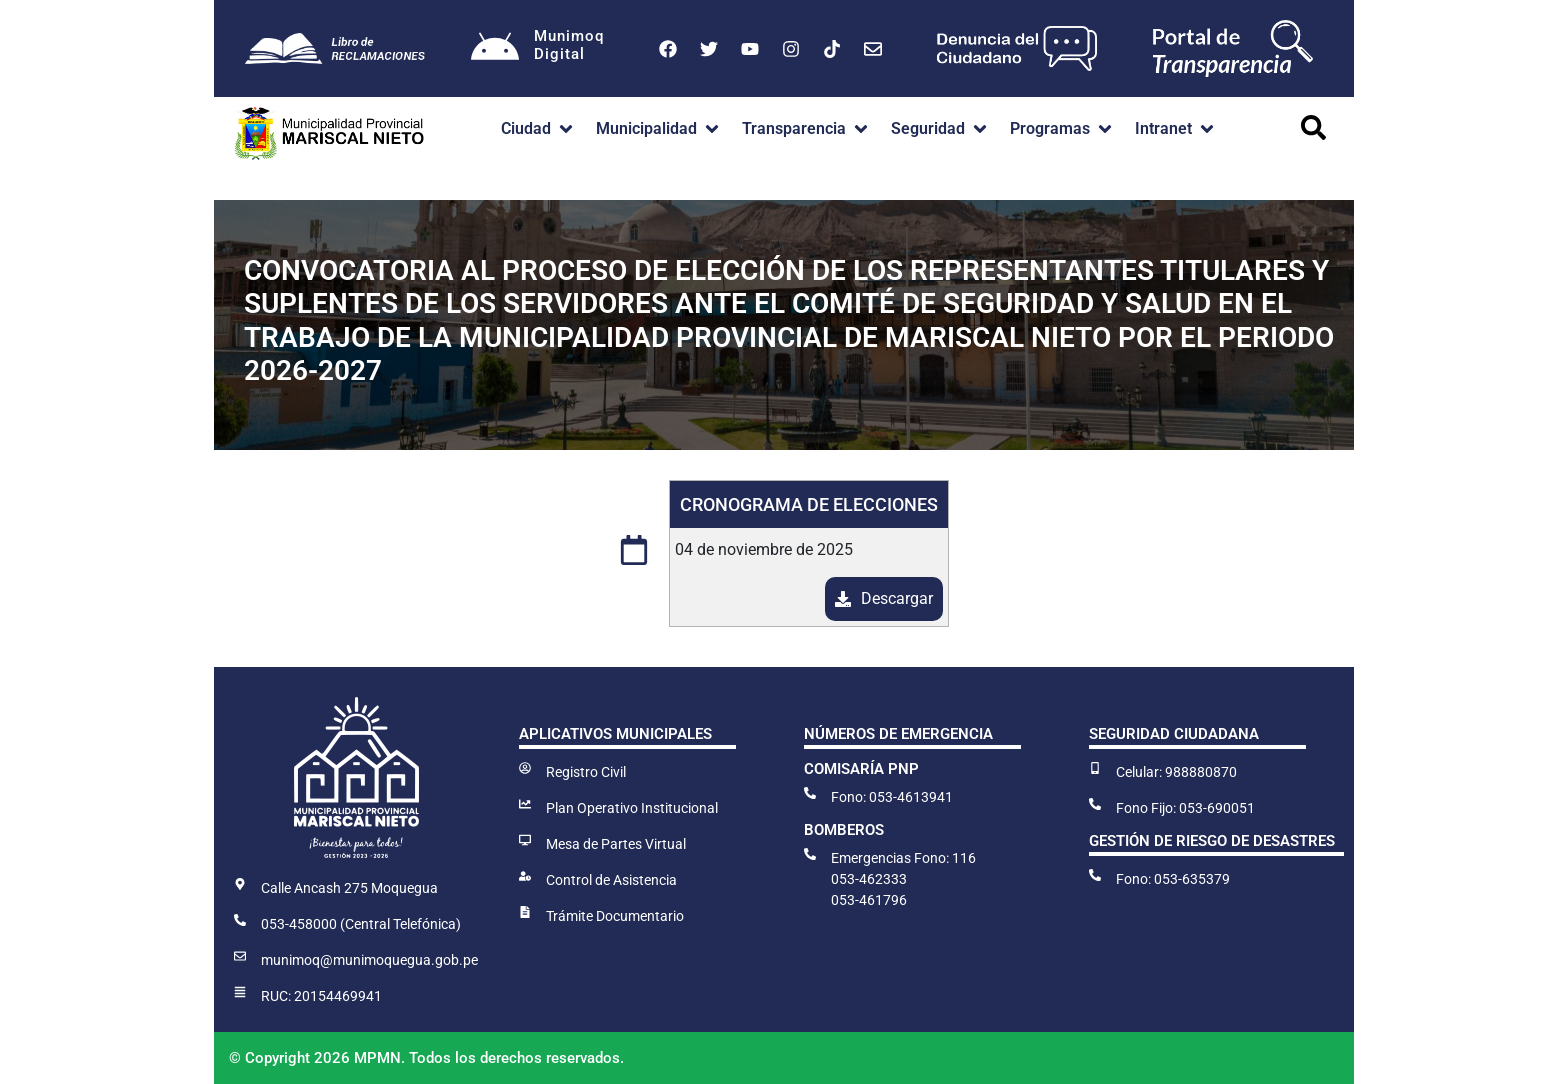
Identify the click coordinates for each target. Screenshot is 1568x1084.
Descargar (897, 598)
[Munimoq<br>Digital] (495, 49)
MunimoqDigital (570, 45)
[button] (538, 129)
